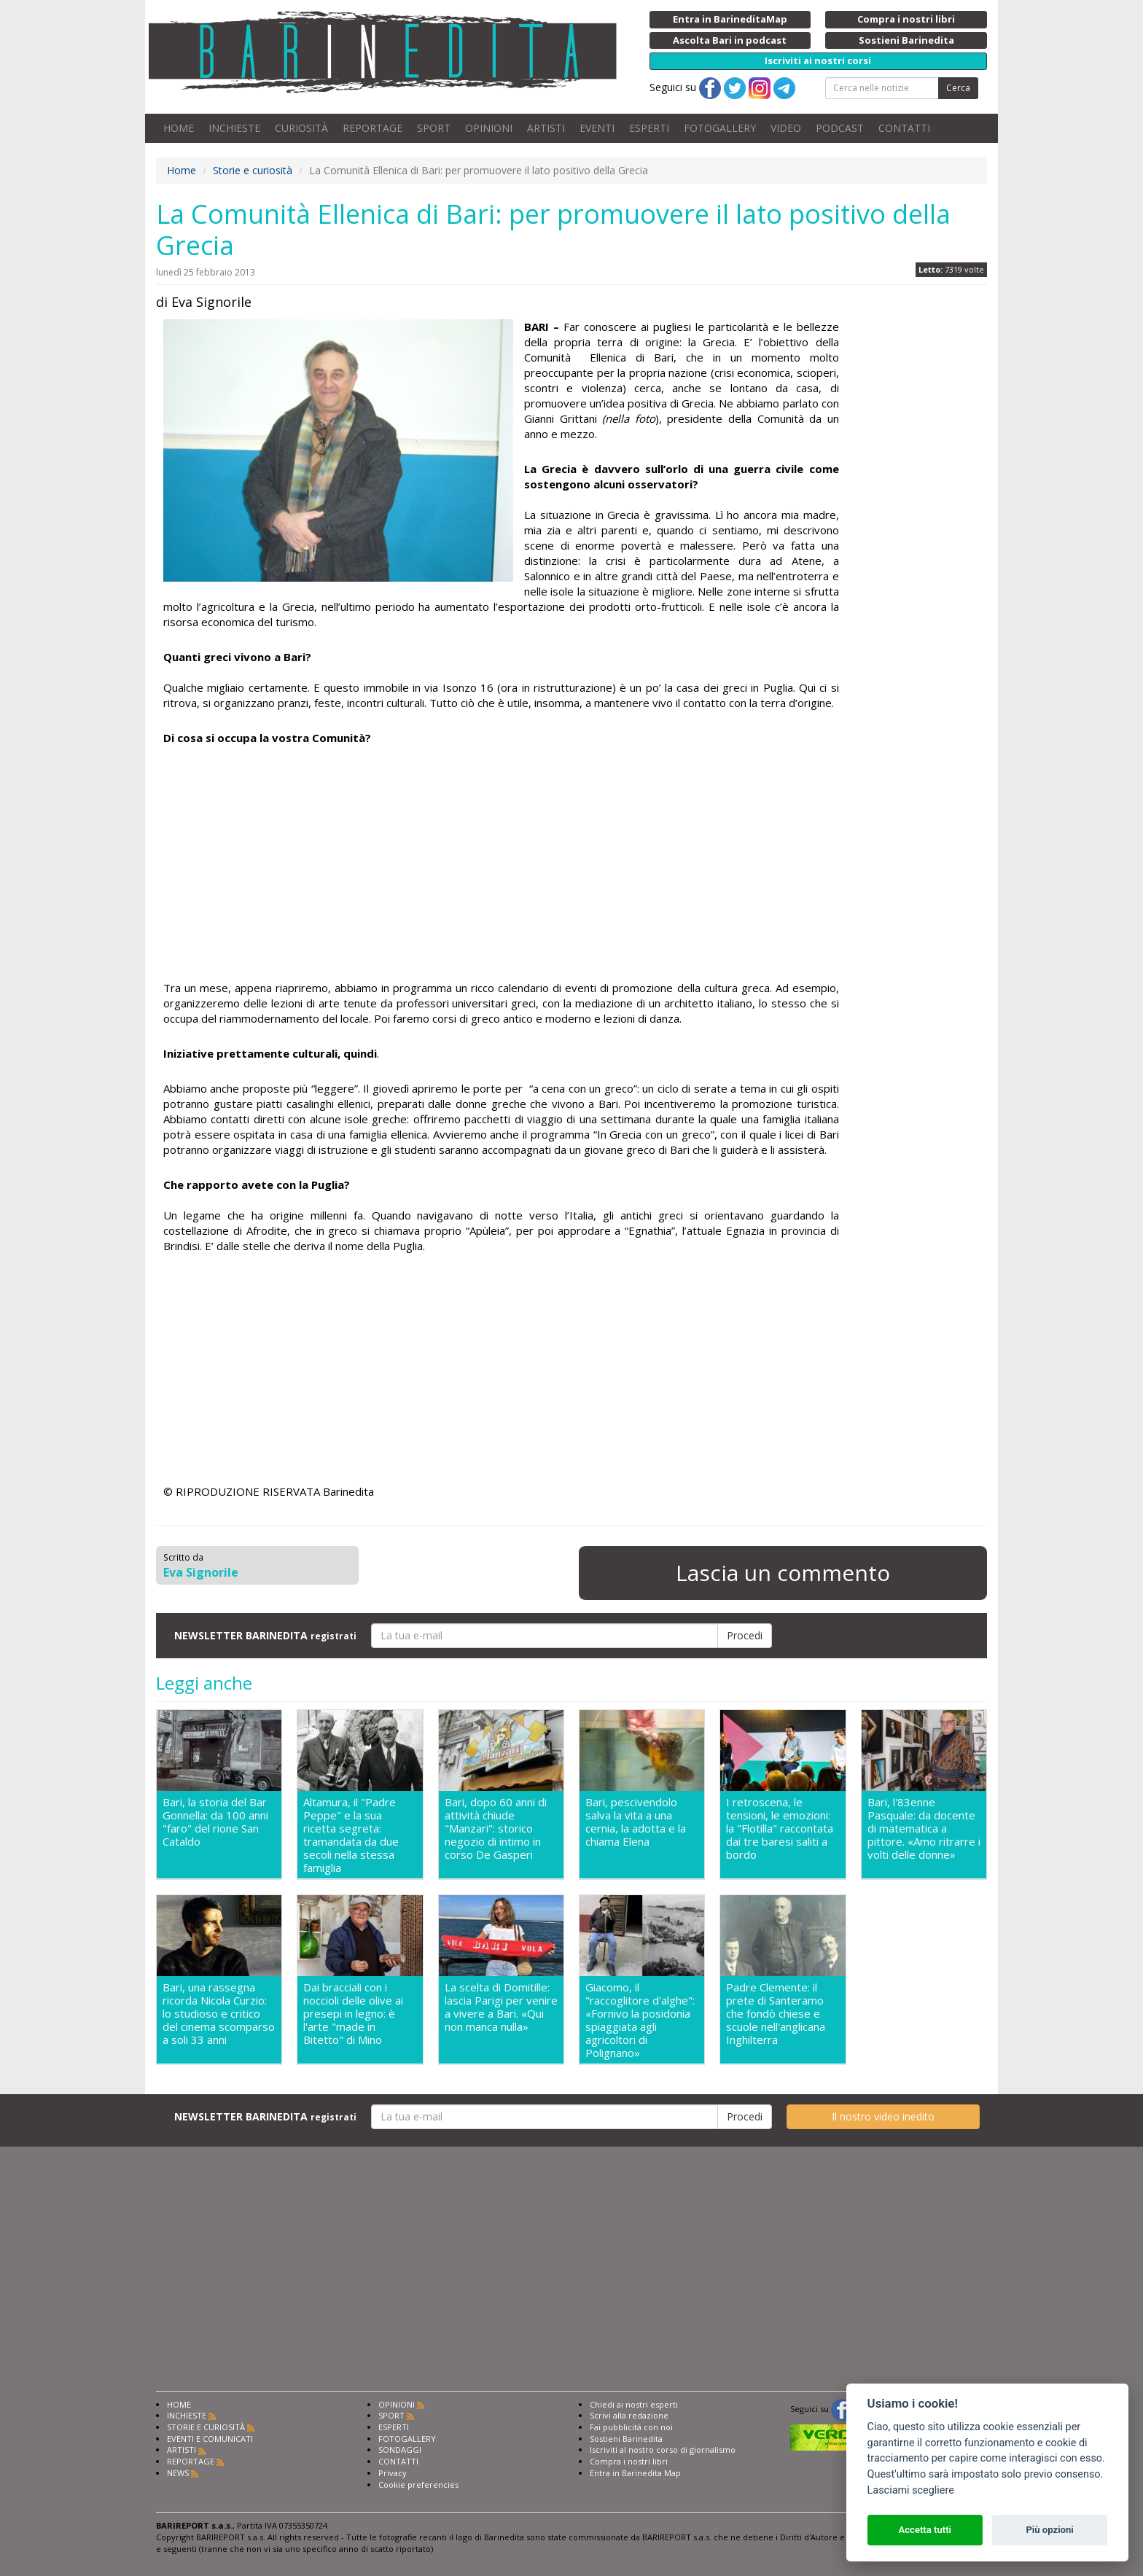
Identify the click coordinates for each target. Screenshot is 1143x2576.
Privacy (392, 2472)
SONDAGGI (399, 2449)
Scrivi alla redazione (629, 2415)
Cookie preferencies (418, 2484)
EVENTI (597, 128)
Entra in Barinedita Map (635, 2472)
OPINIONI (488, 128)
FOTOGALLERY (720, 128)
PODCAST (840, 128)
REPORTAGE (372, 128)
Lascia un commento (783, 1573)
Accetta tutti (924, 2529)
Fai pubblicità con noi (631, 2426)
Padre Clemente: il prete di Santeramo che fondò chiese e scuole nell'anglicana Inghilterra (775, 2013)
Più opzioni (1049, 2529)
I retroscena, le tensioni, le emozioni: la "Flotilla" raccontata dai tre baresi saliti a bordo (779, 1828)
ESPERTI (649, 128)
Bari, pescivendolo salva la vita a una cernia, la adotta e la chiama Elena (635, 1822)
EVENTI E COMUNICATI (210, 2438)
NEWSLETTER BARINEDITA (265, 1635)
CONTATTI (904, 128)
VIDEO (786, 128)
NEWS (178, 2472)
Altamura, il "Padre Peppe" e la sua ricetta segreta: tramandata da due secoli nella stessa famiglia (351, 1834)
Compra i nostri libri (629, 2461)
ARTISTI (546, 128)
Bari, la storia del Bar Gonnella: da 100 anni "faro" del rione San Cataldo (215, 1822)
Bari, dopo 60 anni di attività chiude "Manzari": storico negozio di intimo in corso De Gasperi (496, 1828)
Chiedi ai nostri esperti (634, 2404)
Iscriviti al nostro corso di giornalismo (663, 2449)
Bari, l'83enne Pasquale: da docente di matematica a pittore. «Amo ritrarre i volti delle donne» (923, 1828)
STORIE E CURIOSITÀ (206, 2426)
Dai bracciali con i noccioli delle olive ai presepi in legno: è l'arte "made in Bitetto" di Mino (353, 2013)
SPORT (433, 128)
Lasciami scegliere (910, 2490)
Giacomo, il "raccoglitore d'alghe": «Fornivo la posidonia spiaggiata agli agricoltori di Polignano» (640, 2019)
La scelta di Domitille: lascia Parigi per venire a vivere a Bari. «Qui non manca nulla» (501, 2007)
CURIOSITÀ (301, 128)
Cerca (958, 88)
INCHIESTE (234, 128)
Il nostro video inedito (883, 2116)
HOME (178, 128)
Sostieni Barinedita (626, 2438)
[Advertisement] (501, 863)
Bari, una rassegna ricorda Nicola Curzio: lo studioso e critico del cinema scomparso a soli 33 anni (219, 2013)
